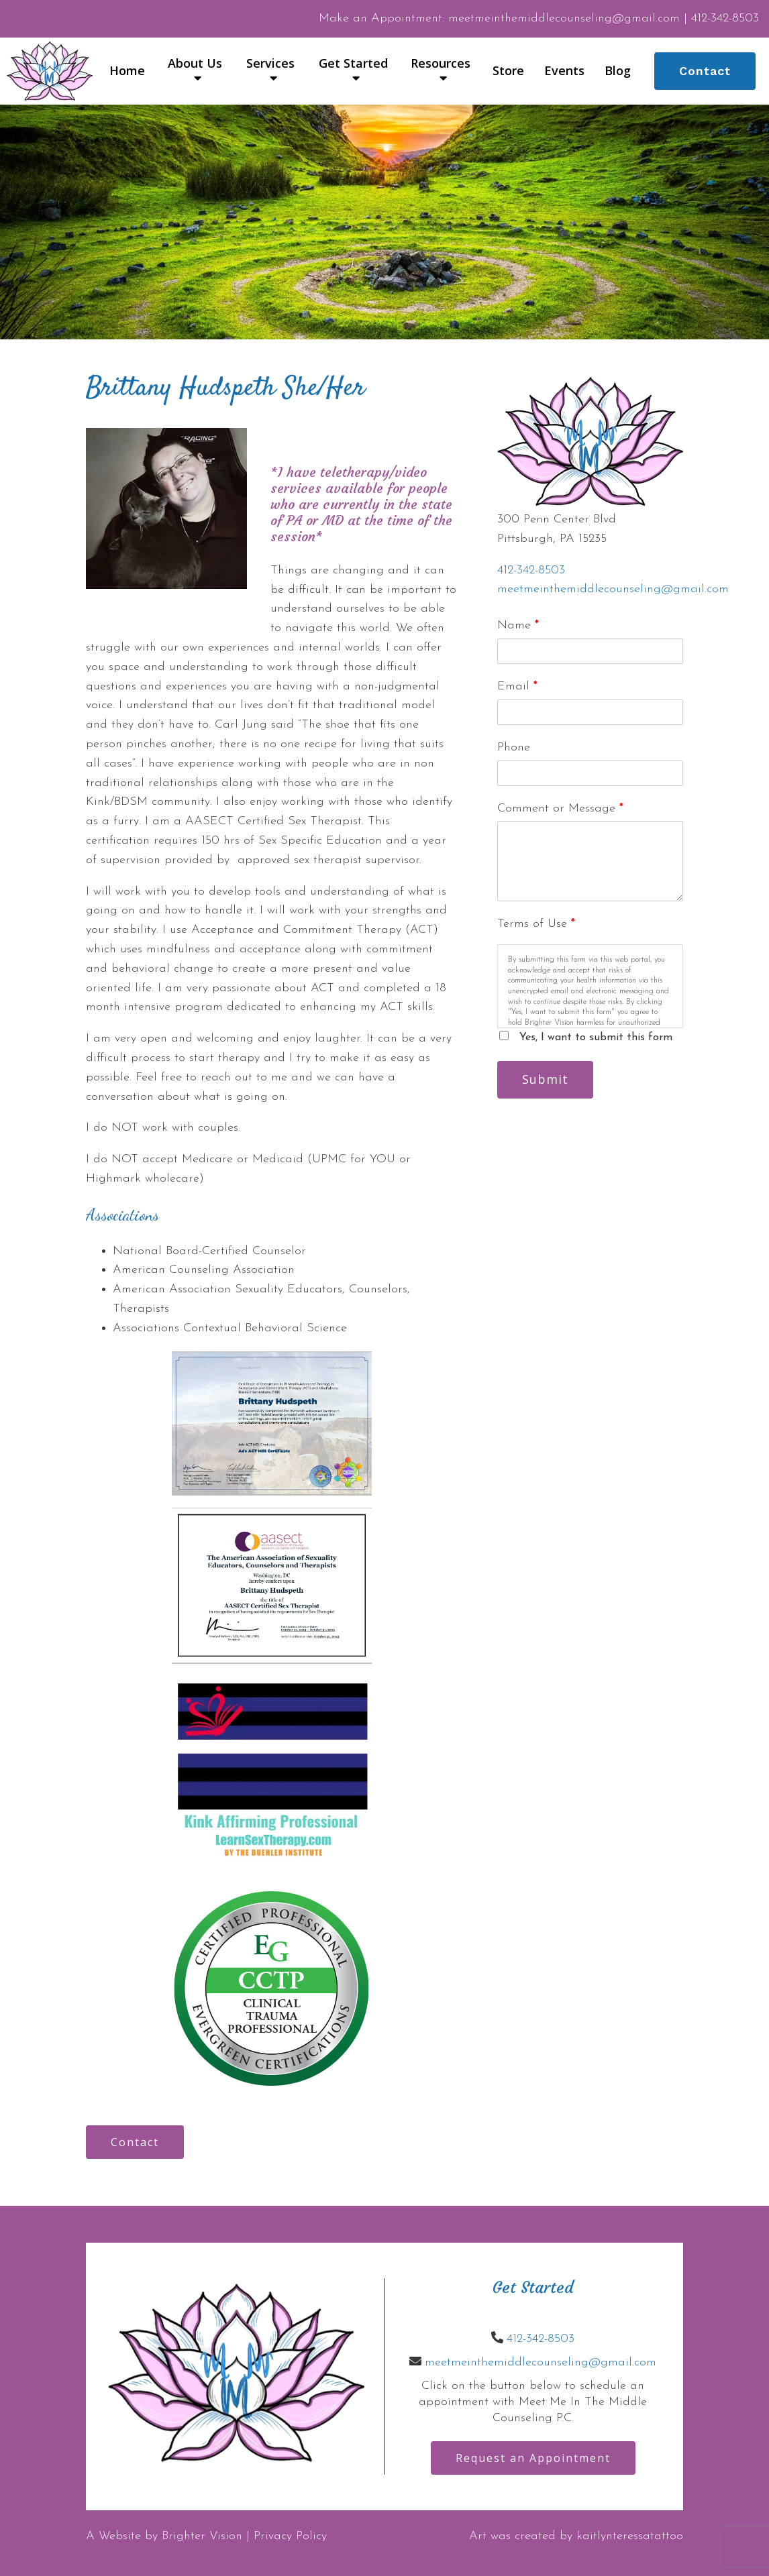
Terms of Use (536, 923)
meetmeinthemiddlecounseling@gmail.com (613, 589)
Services (270, 63)
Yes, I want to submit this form (595, 1037)
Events (564, 71)
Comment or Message (560, 808)
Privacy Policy (290, 2536)
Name (518, 625)
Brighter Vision (202, 2536)
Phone (513, 747)
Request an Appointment (533, 2458)
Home (127, 71)
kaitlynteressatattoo (629, 2536)
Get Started (353, 63)
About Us (195, 63)
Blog (618, 71)
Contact (705, 71)
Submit (545, 1079)
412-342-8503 (531, 570)
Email (517, 686)
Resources (440, 63)
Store (508, 71)
